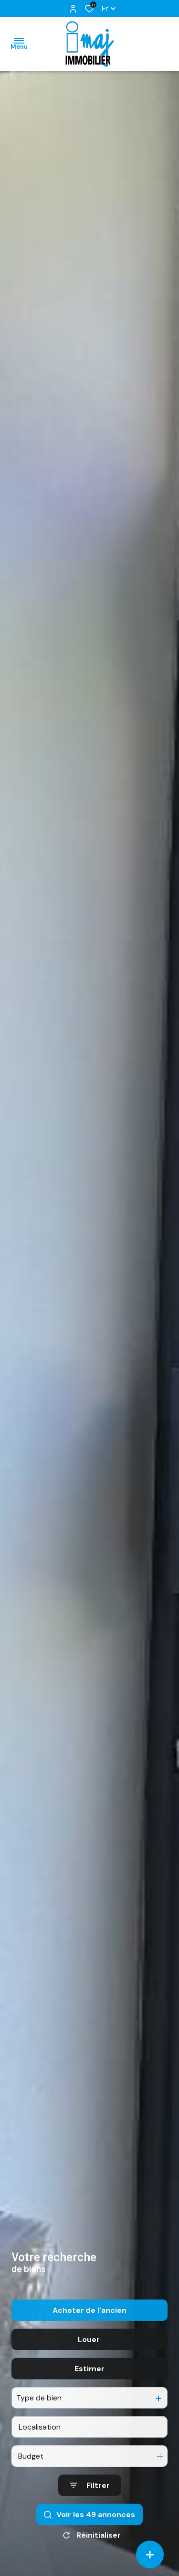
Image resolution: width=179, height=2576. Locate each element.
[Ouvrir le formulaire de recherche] (89, 2522)
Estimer (89, 2406)
